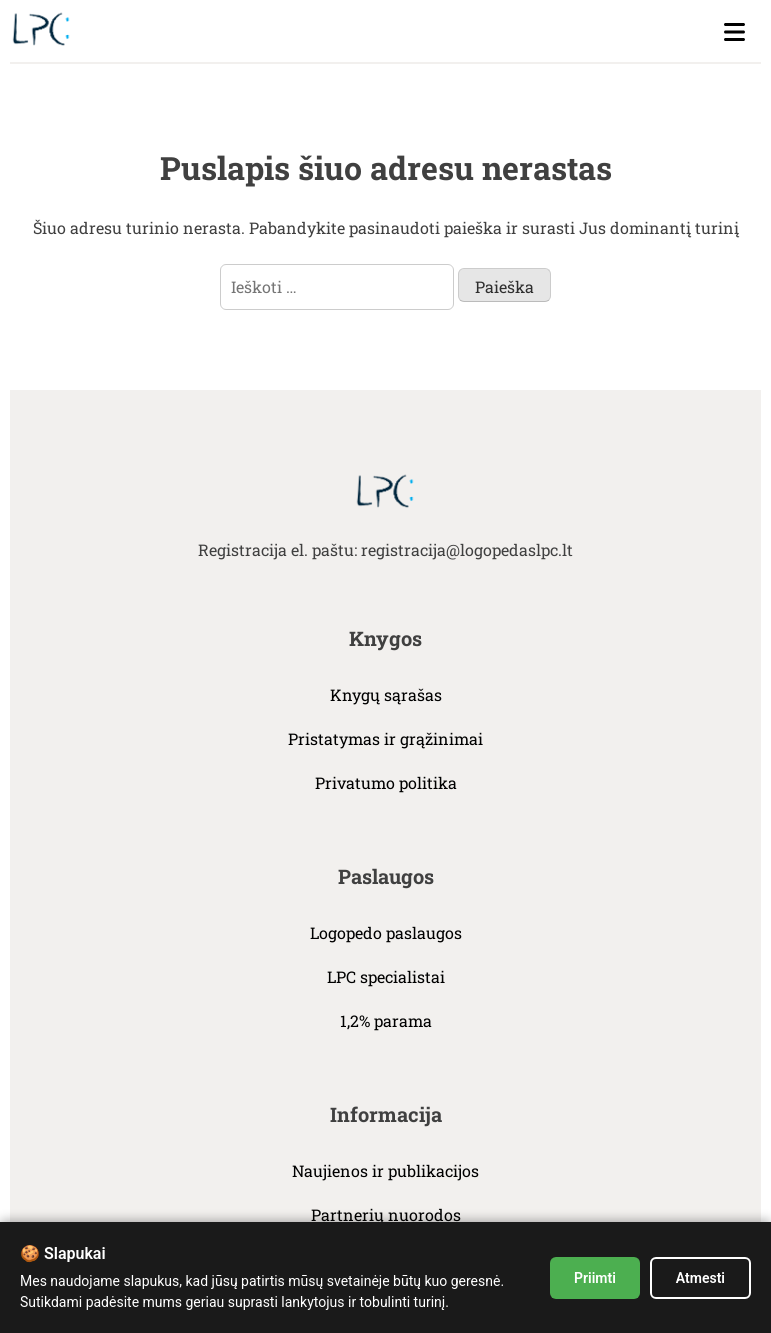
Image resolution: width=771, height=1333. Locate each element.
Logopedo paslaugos (386, 932)
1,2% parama (386, 1020)
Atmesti (700, 1278)
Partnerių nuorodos (386, 1214)
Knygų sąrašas (386, 694)
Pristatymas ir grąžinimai (385, 738)
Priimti (595, 1278)
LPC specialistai (386, 976)
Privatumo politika (386, 782)
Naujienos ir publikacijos (385, 1170)
